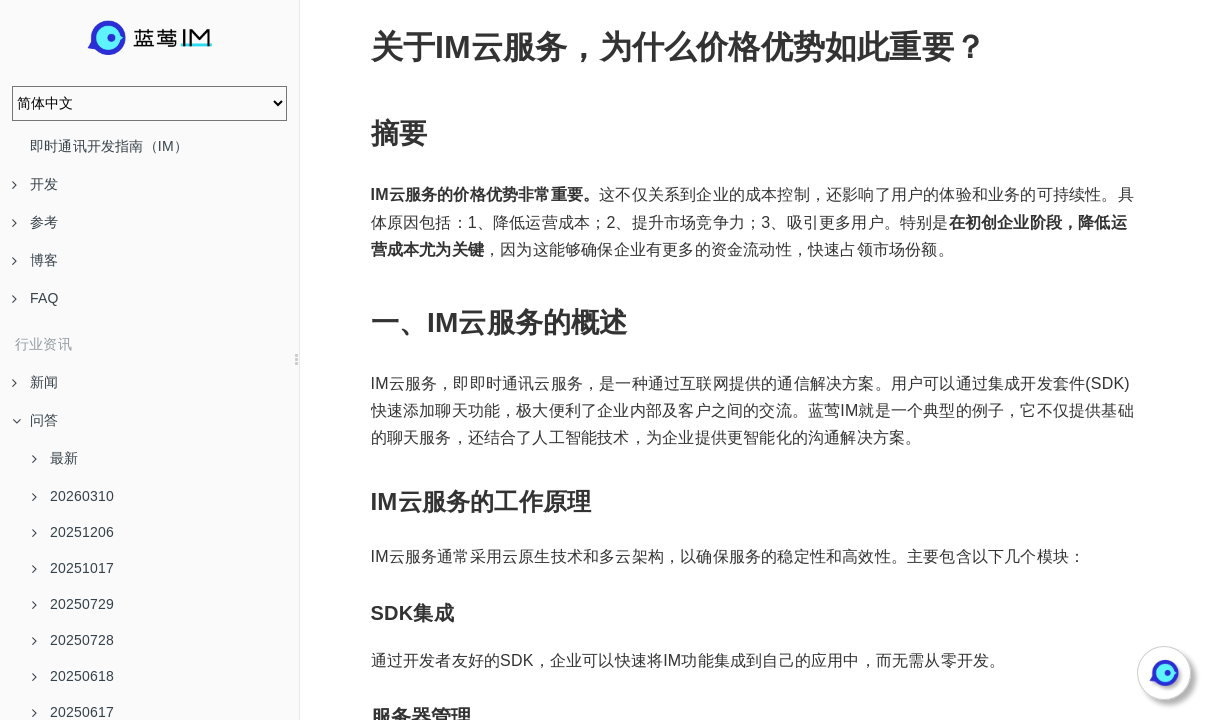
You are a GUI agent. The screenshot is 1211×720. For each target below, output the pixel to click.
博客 (35, 260)
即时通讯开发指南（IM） (109, 146)
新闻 (35, 382)
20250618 (73, 676)
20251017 (73, 568)
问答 (35, 420)
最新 (55, 458)
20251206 (73, 532)
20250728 (73, 640)
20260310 (73, 496)
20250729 (73, 604)
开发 (35, 184)
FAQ (35, 298)
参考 (35, 222)
